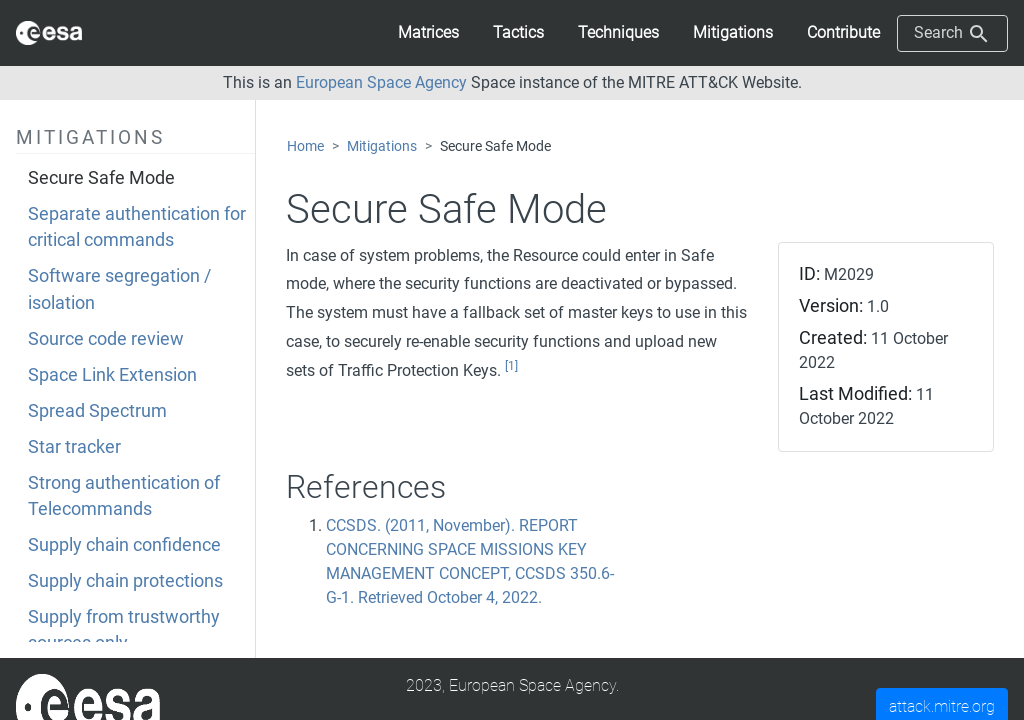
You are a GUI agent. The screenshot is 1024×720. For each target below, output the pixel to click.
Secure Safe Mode (101, 178)
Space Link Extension (112, 375)
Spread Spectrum (97, 411)
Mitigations (382, 146)
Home (305, 146)
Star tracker (74, 447)
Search (952, 34)
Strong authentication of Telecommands (124, 496)
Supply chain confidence (124, 545)
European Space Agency (381, 82)
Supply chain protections (125, 581)
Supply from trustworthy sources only (124, 630)
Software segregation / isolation (119, 289)
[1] (511, 366)
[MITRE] (88, 705)
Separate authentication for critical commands (137, 227)
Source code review (106, 339)
